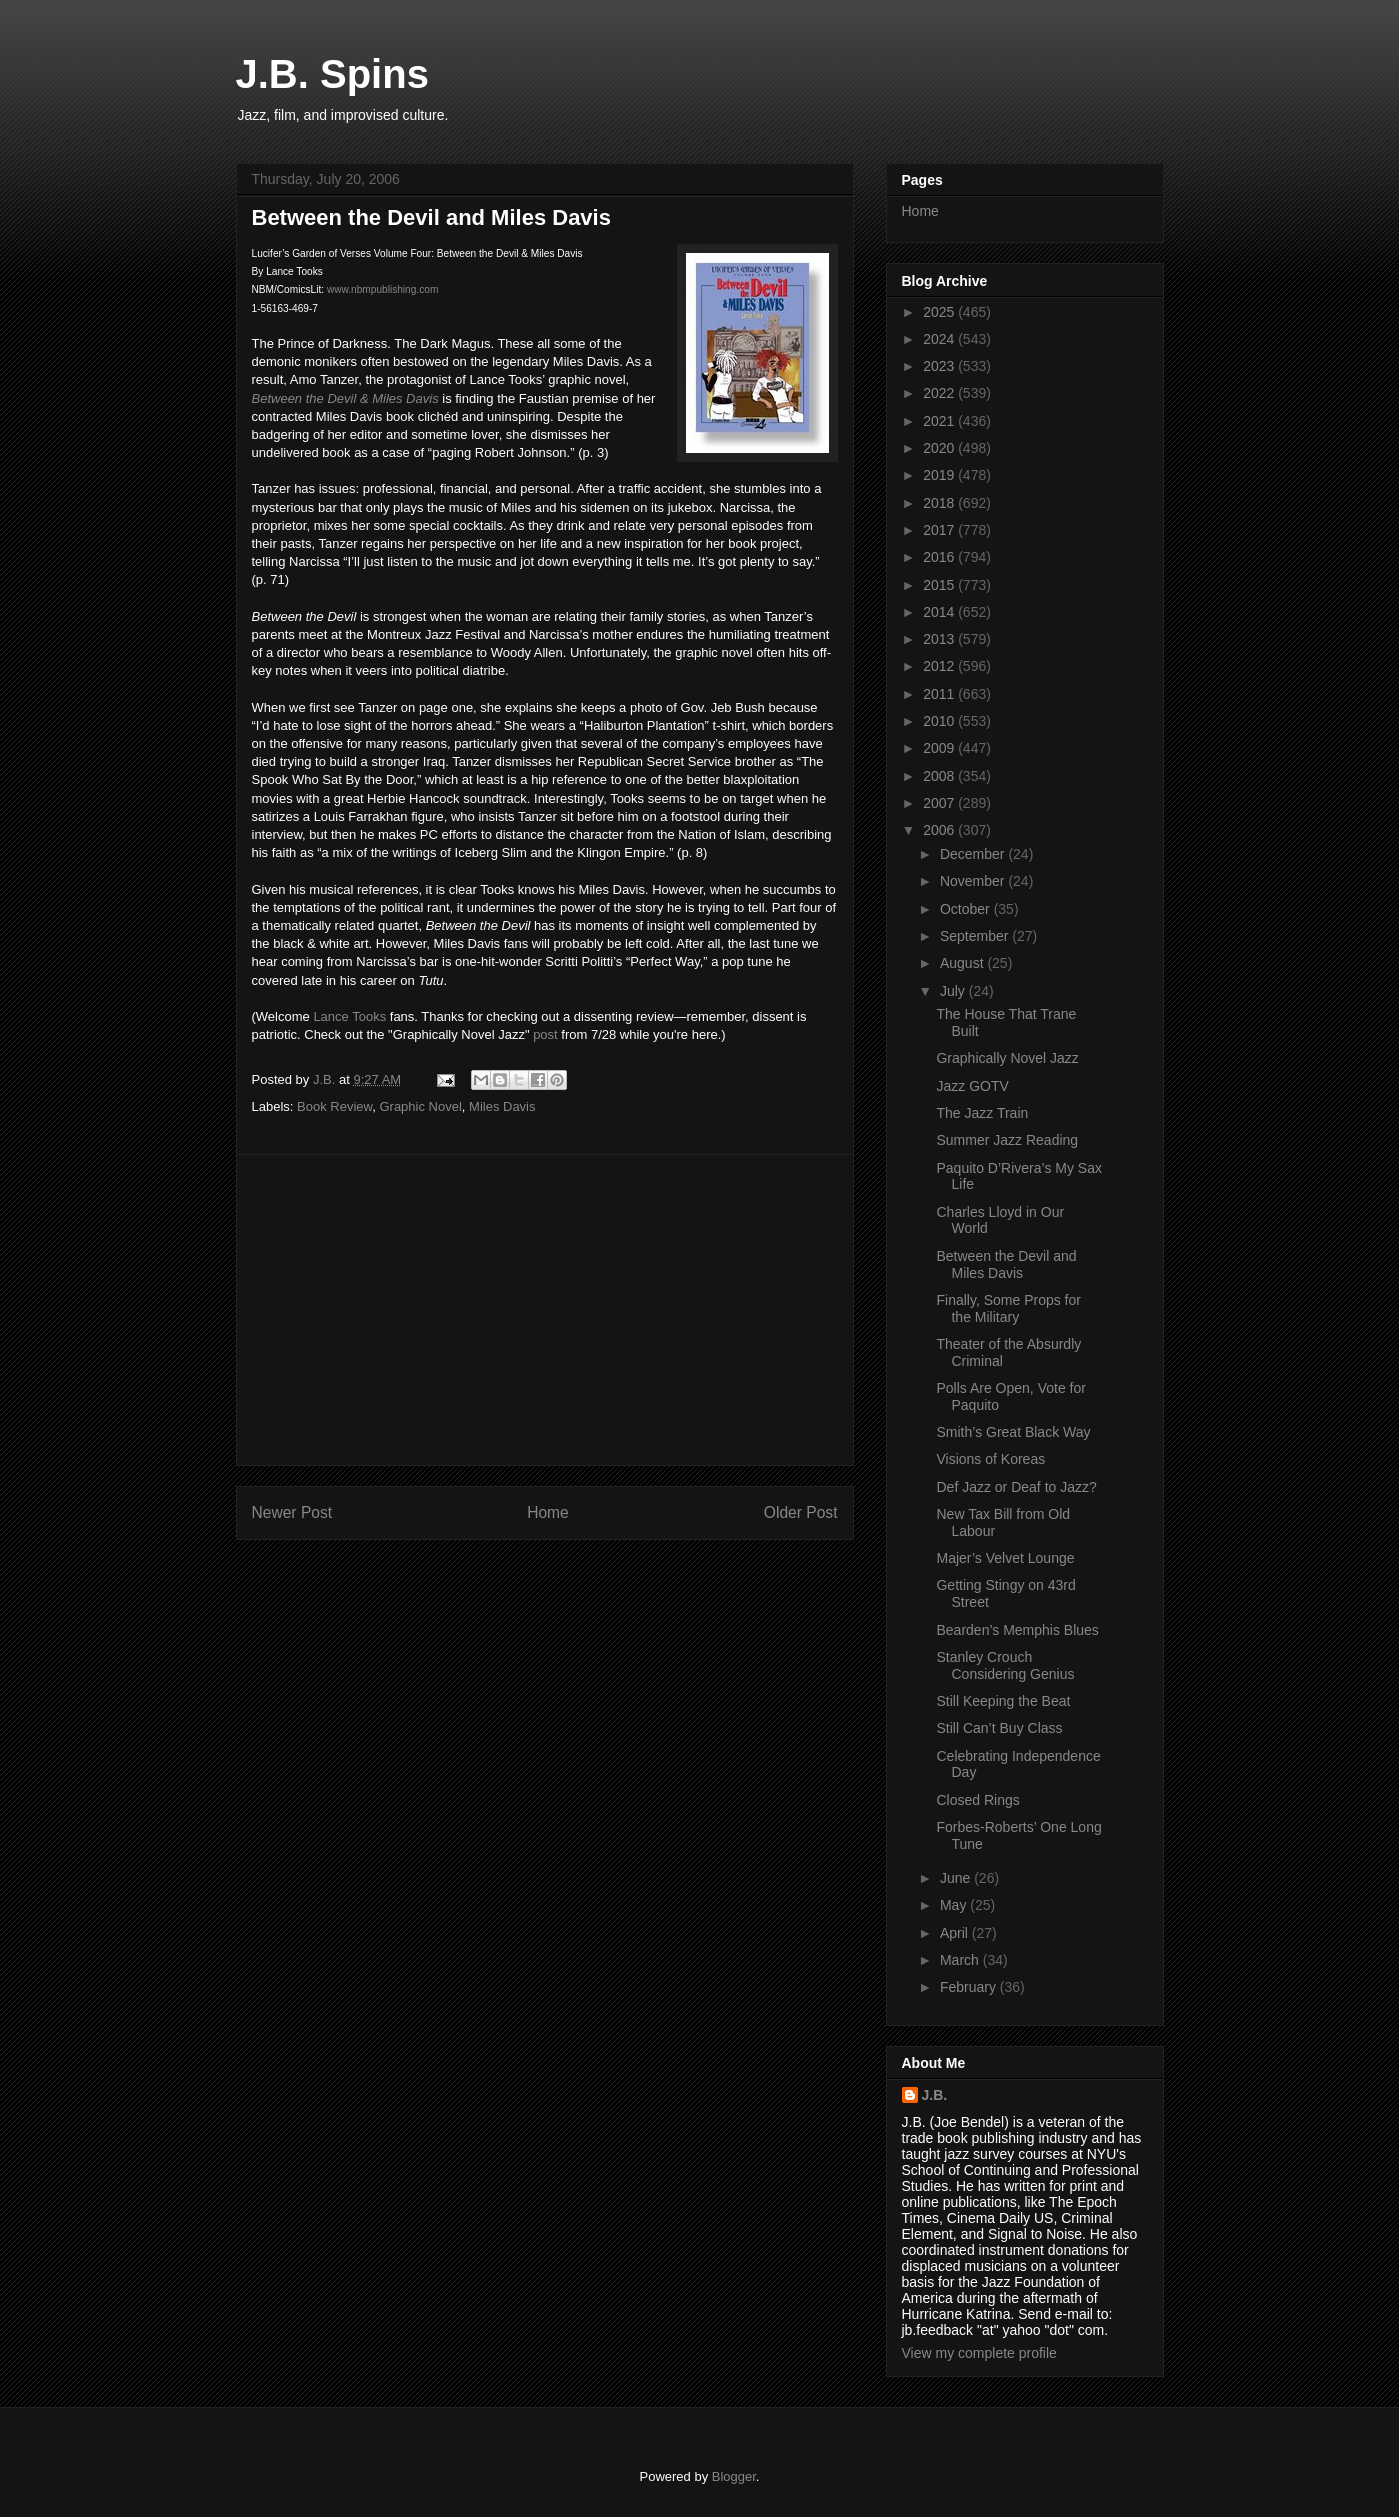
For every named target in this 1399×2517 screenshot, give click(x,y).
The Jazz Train (982, 1113)
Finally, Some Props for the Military (1008, 1308)
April (956, 1933)
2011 (940, 694)
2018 (940, 503)
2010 (940, 721)
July (954, 991)
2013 (940, 639)
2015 (940, 585)
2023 (940, 366)
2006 (940, 830)
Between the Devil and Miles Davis (1006, 1264)
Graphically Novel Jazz (1007, 1058)
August (963, 963)
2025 (940, 312)
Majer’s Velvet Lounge (1005, 1558)
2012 (940, 666)
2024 (940, 339)
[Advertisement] (545, 1310)
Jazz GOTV (972, 1086)
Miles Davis (502, 1106)
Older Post (801, 1512)
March (961, 1960)
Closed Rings (977, 1800)
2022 (940, 393)
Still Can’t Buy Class (999, 1728)
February (970, 1987)
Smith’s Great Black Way (1013, 1432)
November (974, 881)
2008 (940, 776)
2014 (940, 612)
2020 (940, 448)
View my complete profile (979, 2353)
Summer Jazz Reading (1007, 1140)
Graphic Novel (420, 1106)
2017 (940, 530)
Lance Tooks (349, 1016)
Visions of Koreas (990, 1459)
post (545, 1034)
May (955, 1905)
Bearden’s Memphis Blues (1017, 1630)
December (974, 854)
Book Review (334, 1106)
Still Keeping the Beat (1003, 1701)
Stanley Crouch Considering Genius (1005, 1665)
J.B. (935, 2095)
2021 (940, 421)
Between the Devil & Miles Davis (345, 398)
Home (548, 1512)
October (967, 909)
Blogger (734, 2476)
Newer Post (292, 1512)
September (976, 936)
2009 (940, 748)
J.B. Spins (332, 74)
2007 (940, 803)
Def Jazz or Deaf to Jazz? (1016, 1487)
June (957, 1878)
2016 (940, 557)
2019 (940, 475)
